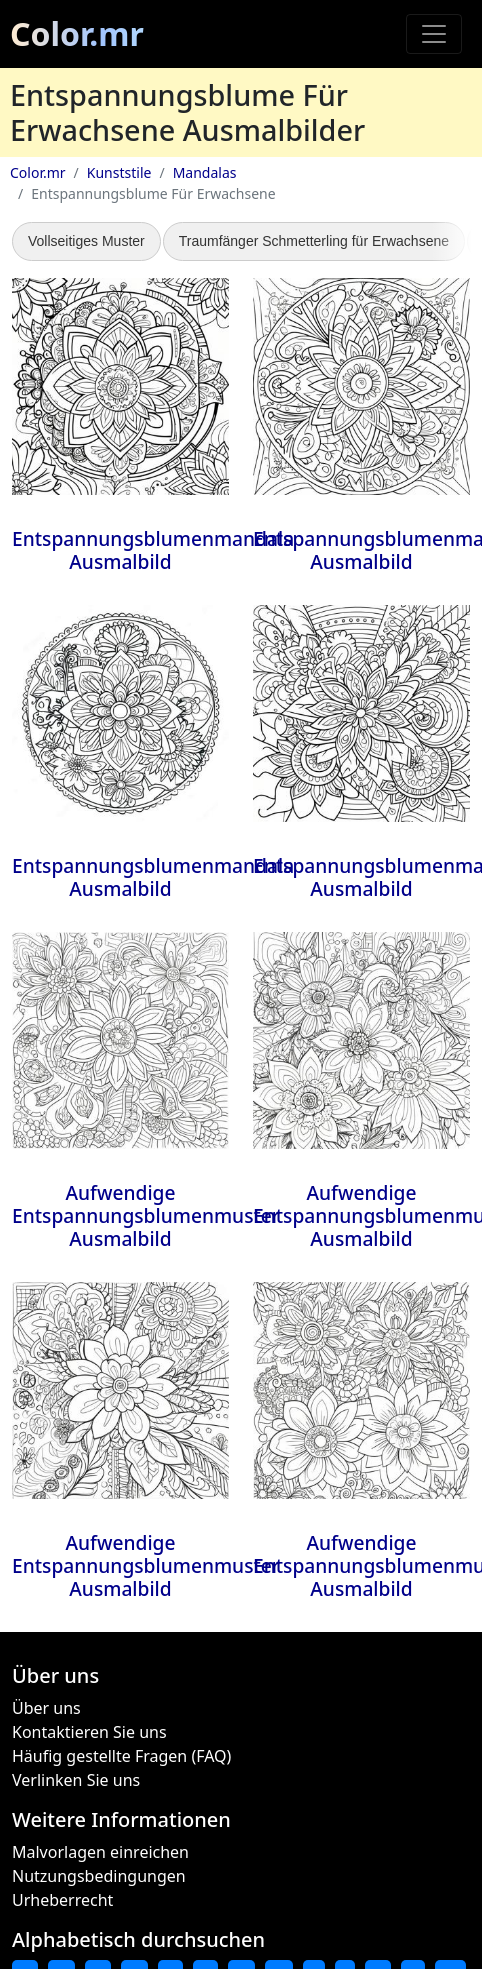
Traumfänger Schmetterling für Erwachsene (314, 241)
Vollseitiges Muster (86, 241)
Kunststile (119, 172)
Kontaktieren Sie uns (89, 1732)
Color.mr (77, 33)
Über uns (46, 1708)
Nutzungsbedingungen (99, 1876)
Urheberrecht (62, 1900)
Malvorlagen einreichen (100, 1852)
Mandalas (205, 172)
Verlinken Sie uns (76, 1780)
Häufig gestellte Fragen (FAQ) (121, 1756)
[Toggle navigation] (434, 34)
